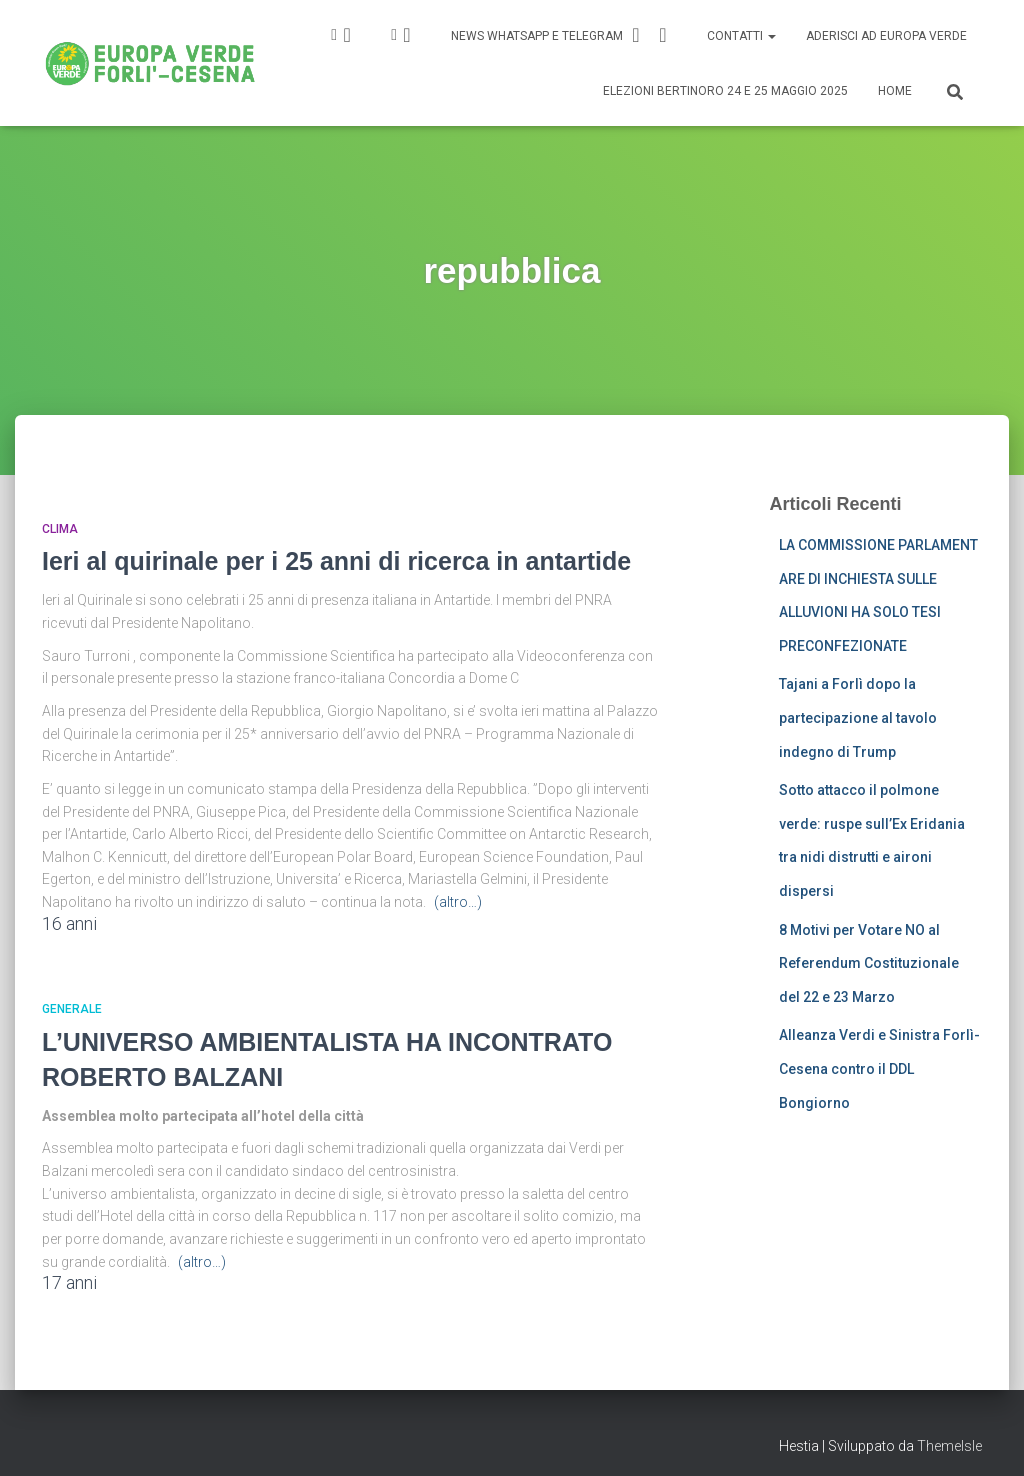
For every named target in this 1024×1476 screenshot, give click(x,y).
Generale (72, 1009)
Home (895, 91)
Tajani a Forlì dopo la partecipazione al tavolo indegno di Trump (858, 717)
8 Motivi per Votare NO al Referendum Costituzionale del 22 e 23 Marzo (869, 963)
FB (407, 35)
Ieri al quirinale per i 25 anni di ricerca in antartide (336, 561)
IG (347, 35)
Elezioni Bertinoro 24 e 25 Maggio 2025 (725, 91)
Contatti (741, 36)
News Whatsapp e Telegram (562, 35)
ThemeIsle (949, 1446)
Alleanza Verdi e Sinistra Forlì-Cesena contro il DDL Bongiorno (879, 1068)
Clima (60, 529)
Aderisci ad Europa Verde (886, 36)
